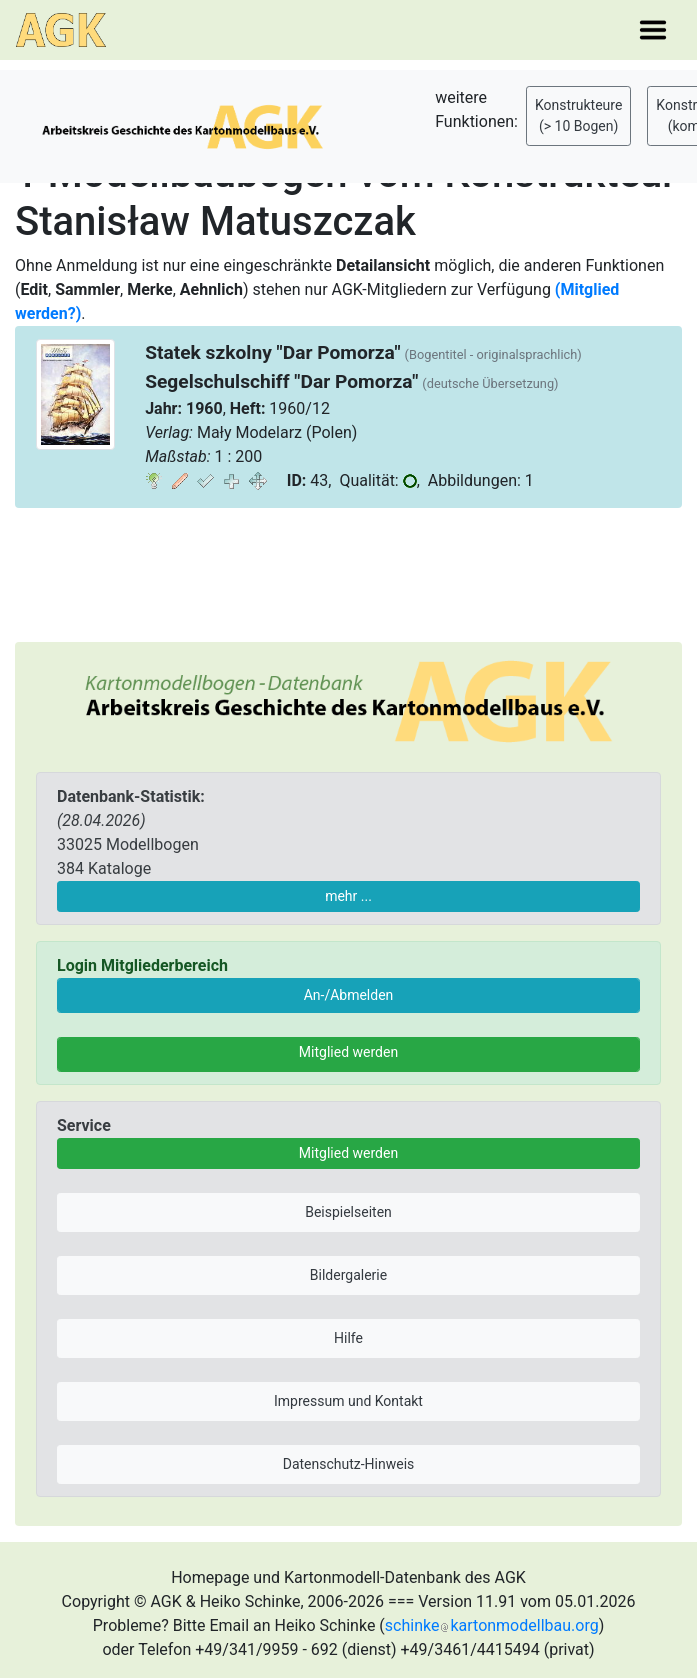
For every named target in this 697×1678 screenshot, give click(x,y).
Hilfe (348, 1338)
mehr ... (348, 896)
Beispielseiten (348, 1212)
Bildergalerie (348, 1275)
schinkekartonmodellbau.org (492, 1625)
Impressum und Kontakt (348, 1401)
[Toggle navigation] (653, 30)
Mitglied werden (348, 1052)
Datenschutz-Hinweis (349, 1464)
